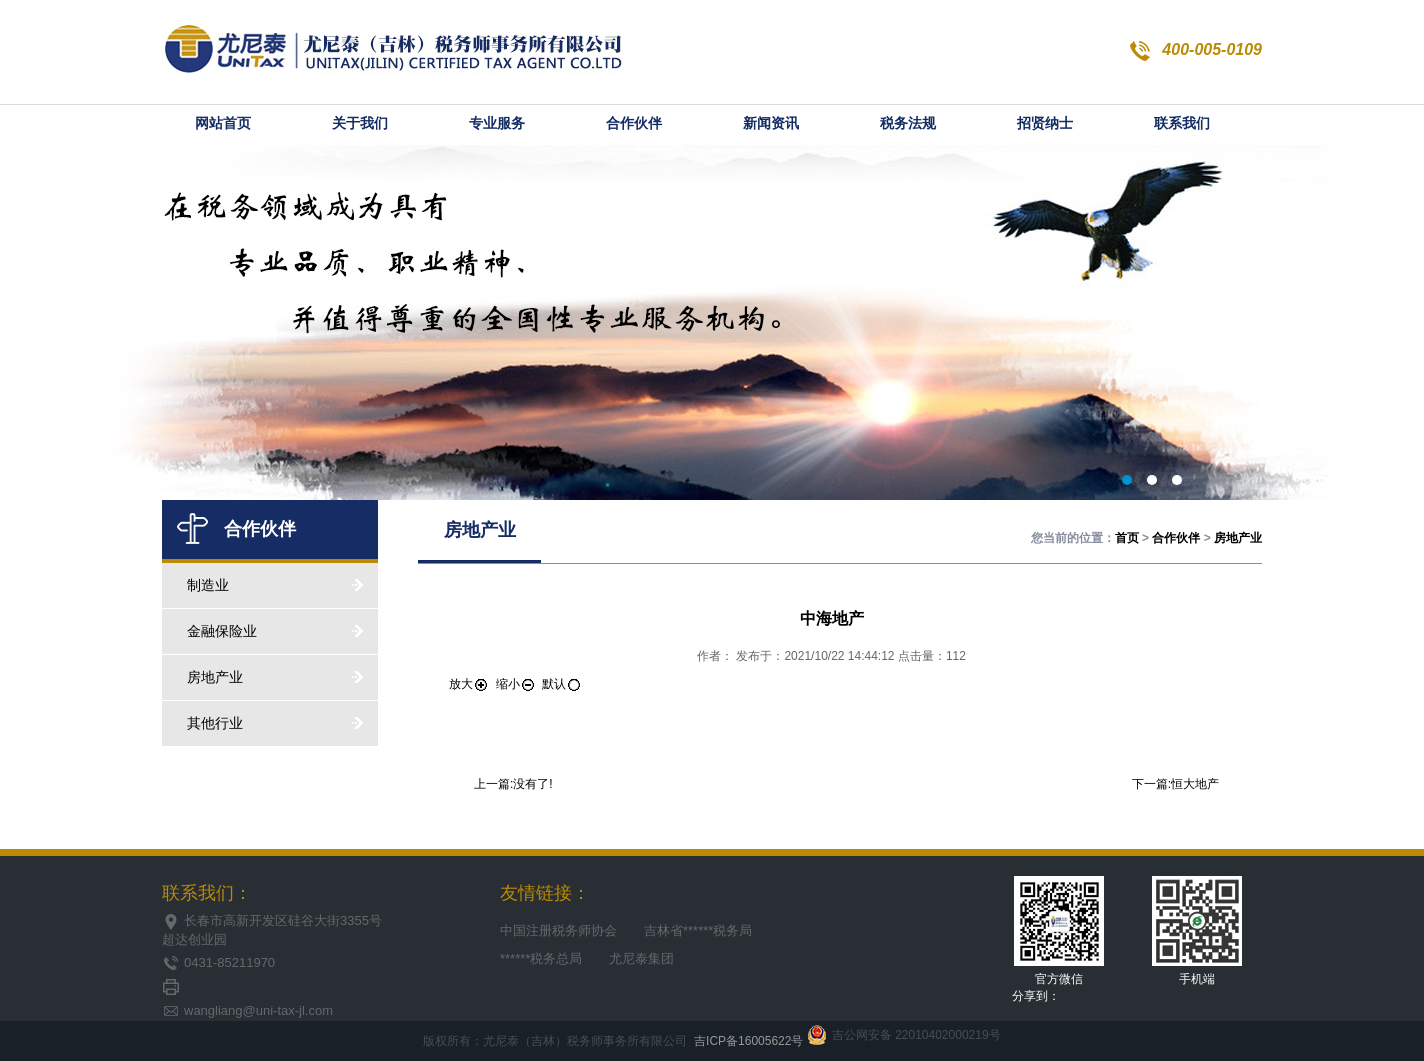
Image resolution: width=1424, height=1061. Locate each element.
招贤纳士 (1045, 123)
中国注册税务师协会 (558, 930)
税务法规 (908, 123)
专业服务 (497, 123)
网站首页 (223, 123)
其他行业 (275, 723)
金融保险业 (275, 631)
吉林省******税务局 (698, 930)
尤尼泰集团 (641, 958)
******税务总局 (541, 958)
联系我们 (1182, 123)
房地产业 (275, 677)
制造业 (275, 585)
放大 (469, 684)
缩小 (516, 684)
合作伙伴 (634, 123)
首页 (1127, 538)
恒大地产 (1195, 784)
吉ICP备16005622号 (748, 1041)
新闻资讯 (771, 123)
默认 (562, 684)
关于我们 (360, 123)
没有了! (532, 784)
